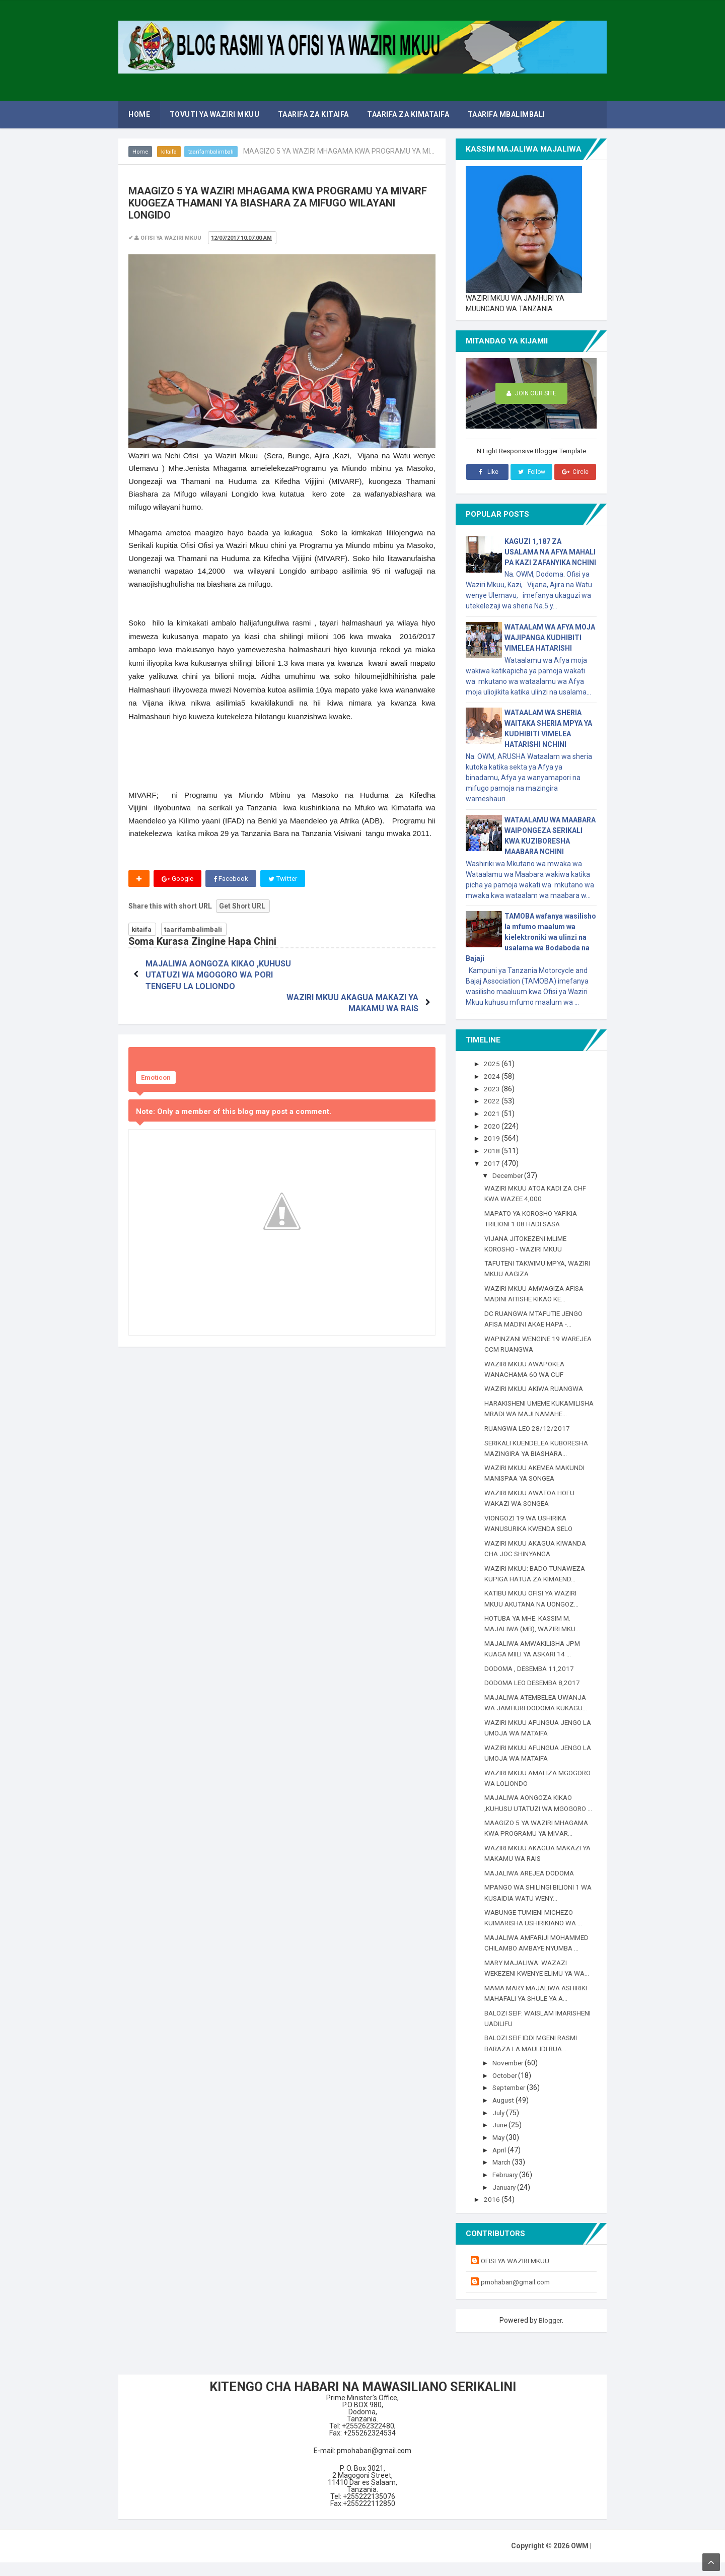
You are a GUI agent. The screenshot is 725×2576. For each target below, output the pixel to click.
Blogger (550, 2334)
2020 (493, 1126)
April (501, 2164)
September (512, 2103)
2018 (493, 1150)
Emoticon (156, 1067)
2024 (493, 1076)
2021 (493, 1113)
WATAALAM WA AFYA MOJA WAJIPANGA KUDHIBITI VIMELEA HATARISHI (549, 637)
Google (178, 879)
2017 (493, 1162)
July (500, 2127)
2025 (493, 1064)
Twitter (285, 879)
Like (487, 471)
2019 (493, 1138)
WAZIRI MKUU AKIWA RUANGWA (535, 1386)
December (510, 1175)
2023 (493, 1088)
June (502, 2139)
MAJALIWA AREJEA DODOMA (532, 1889)
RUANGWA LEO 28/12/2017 (528, 1436)
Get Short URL (242, 906)
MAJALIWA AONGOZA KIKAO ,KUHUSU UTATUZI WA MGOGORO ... (537, 1814)
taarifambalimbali (215, 151)
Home (140, 151)
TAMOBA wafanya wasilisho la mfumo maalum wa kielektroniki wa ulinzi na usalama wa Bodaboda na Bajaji (531, 937)
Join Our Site (531, 393)
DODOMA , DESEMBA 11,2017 (531, 1675)
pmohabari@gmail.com (518, 2296)
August (505, 2115)
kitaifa (170, 151)
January (507, 2201)
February (508, 2189)
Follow (531, 471)
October (506, 2090)
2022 (493, 1101)
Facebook (232, 879)
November (510, 2078)
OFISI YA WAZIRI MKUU (517, 2275)
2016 (493, 2213)
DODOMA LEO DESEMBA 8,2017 (535, 1690)
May (500, 2152)
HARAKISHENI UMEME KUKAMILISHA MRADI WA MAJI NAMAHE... (533, 1411)
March (504, 2177)
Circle (575, 471)
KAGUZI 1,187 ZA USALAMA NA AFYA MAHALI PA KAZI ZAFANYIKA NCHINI (550, 552)
